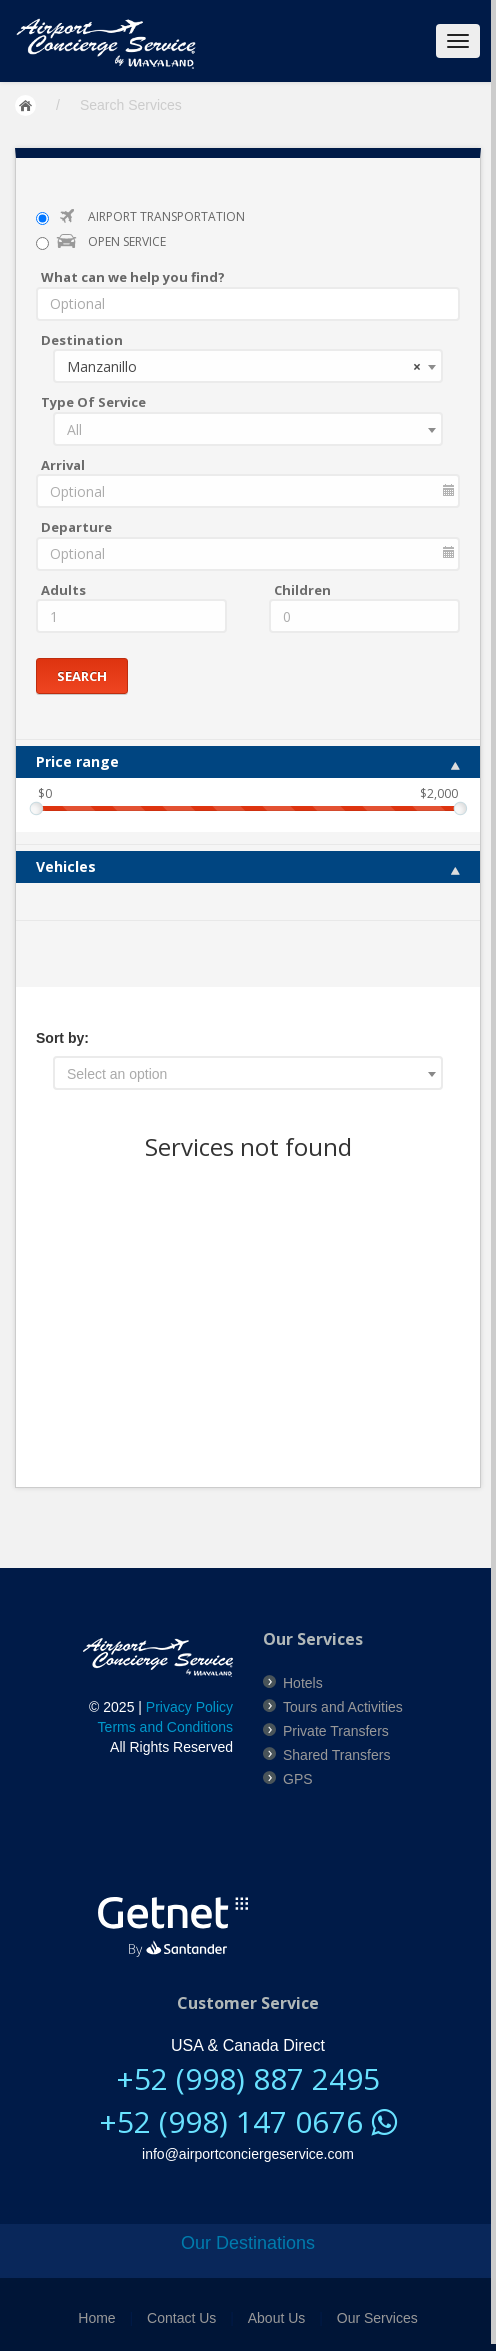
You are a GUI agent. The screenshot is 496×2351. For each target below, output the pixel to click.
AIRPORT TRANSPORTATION (166, 216)
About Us (277, 2318)
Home (96, 2318)
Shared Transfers (336, 1754)
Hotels (303, 1682)
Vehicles (248, 866)
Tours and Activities (343, 1706)
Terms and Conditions (165, 1727)
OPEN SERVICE (127, 241)
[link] (183, 1818)
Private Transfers (336, 1730)
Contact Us (181, 2318)
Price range (248, 761)
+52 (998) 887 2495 (248, 2078)
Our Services (377, 2318)
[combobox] (248, 366)
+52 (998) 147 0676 (248, 2120)
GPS (298, 1778)
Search (82, 675)
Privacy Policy (189, 1707)
